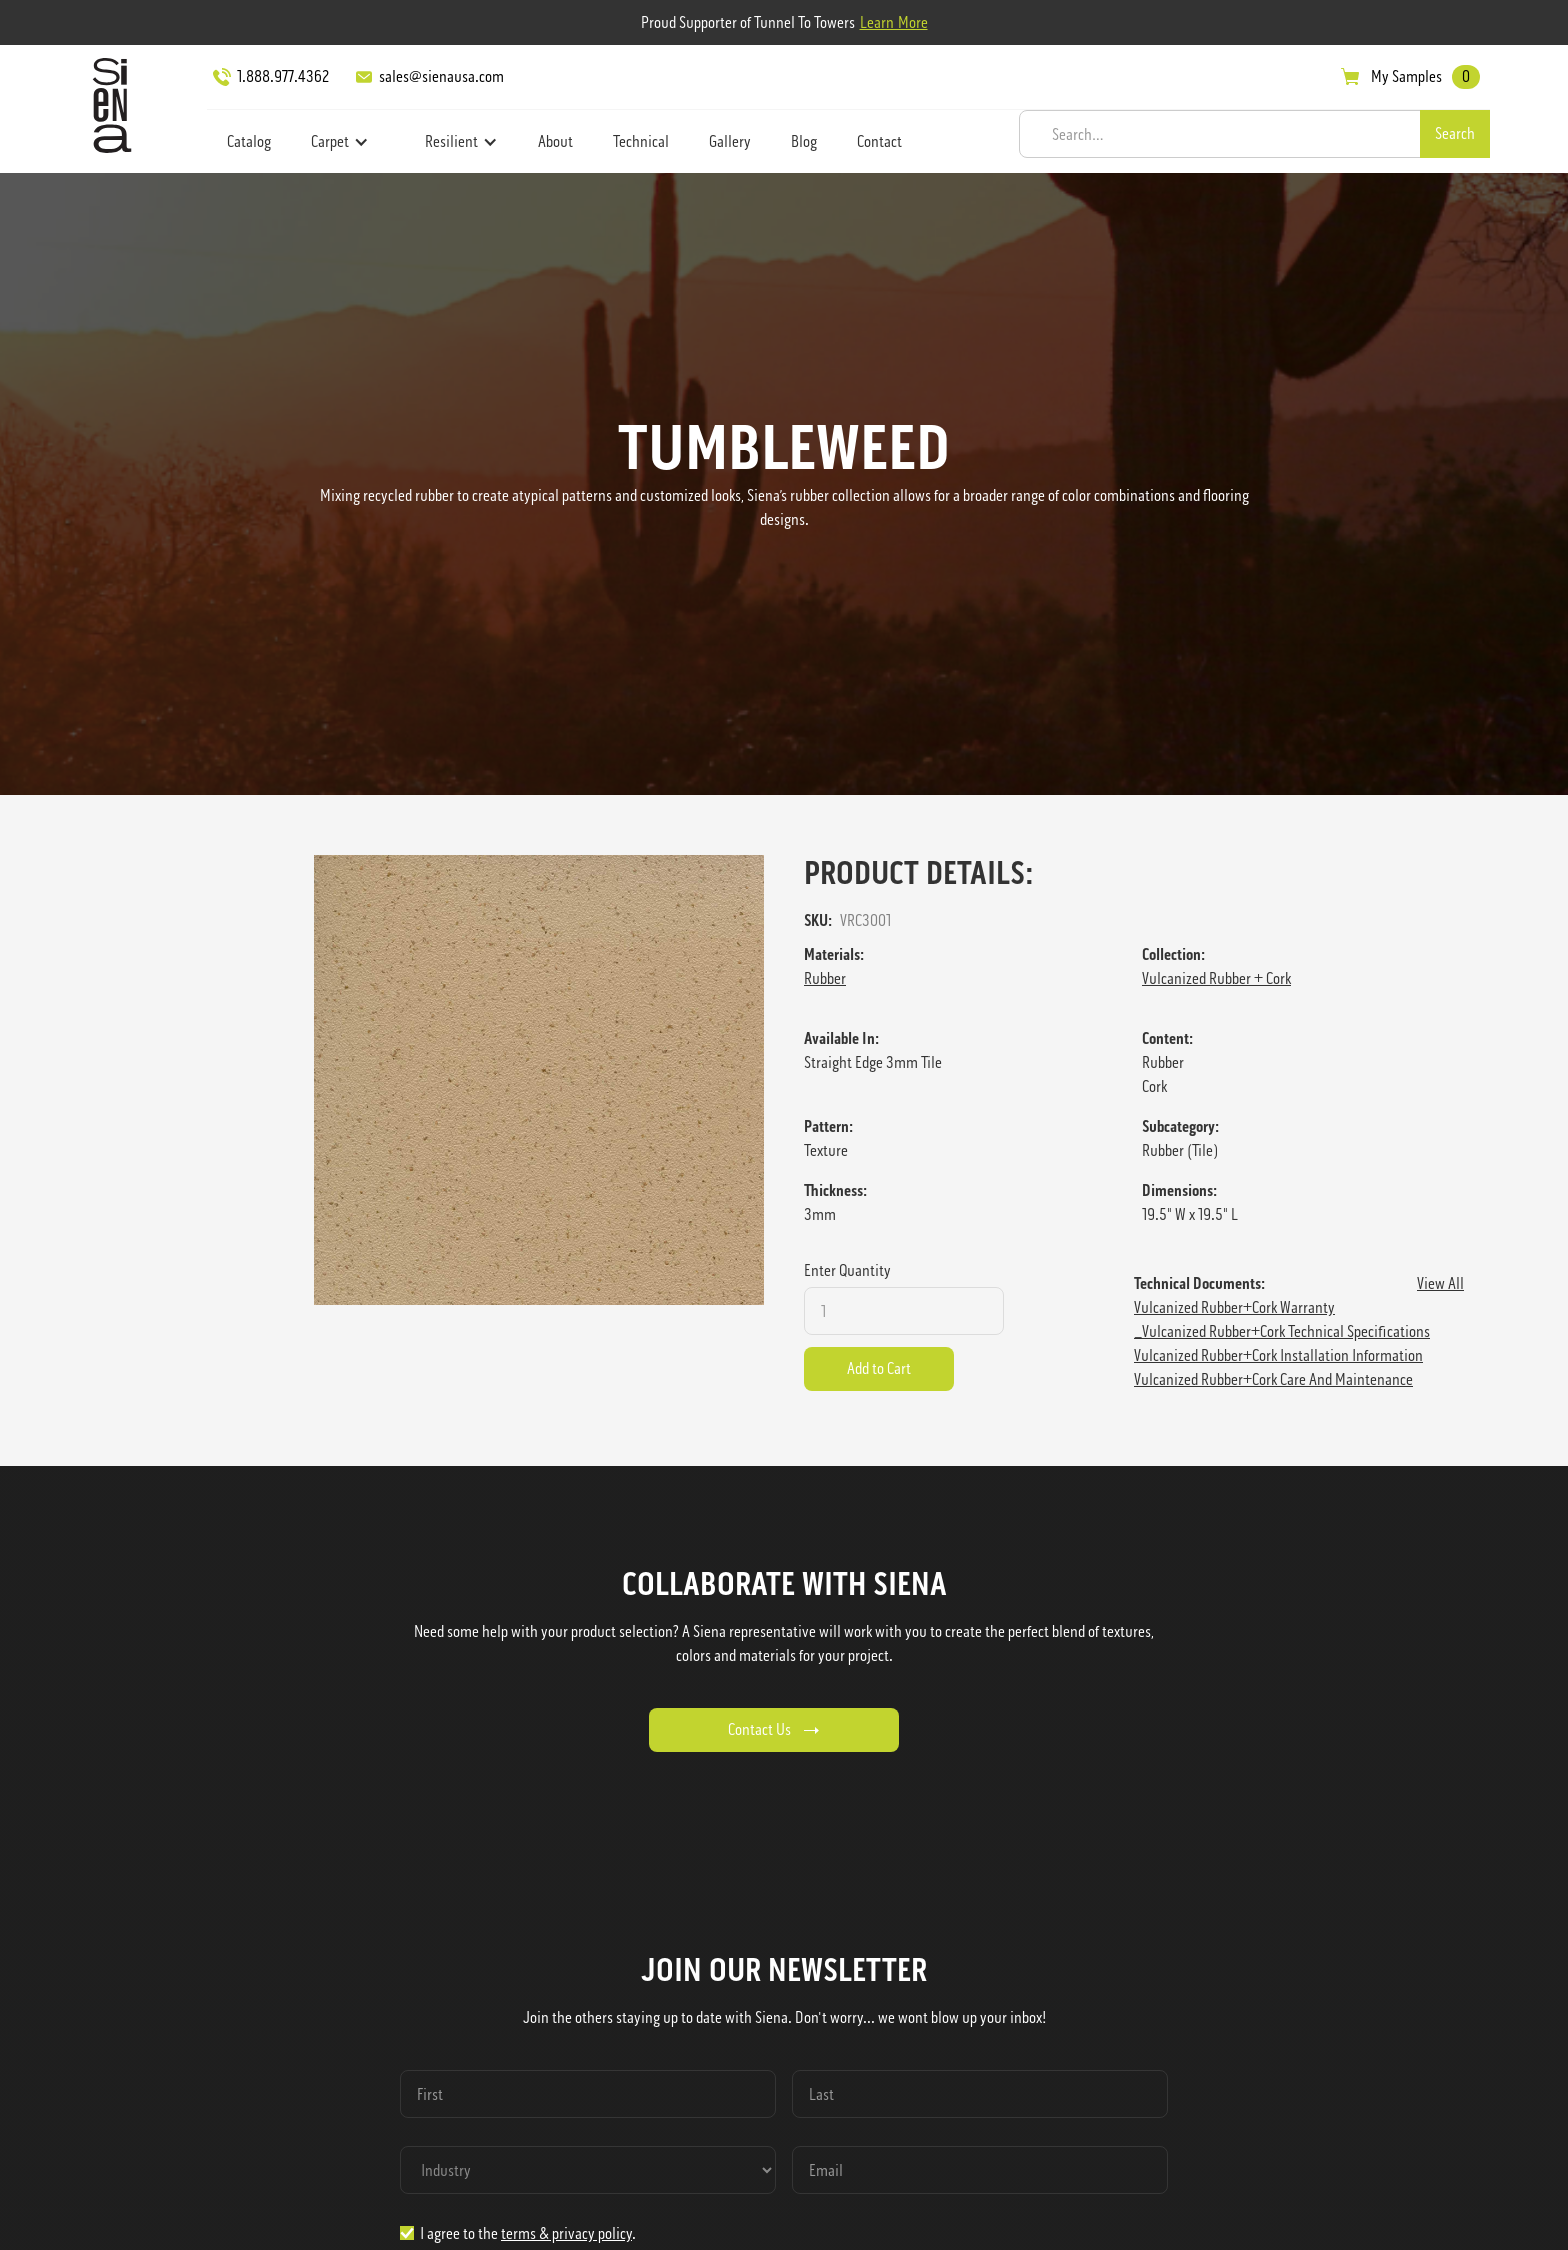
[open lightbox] (539, 1080)
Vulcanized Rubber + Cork (1216, 978)
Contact (879, 141)
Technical (641, 141)
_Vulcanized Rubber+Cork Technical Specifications (1282, 1331)
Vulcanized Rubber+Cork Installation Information (1278, 1355)
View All (1440, 1283)
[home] (107, 105)
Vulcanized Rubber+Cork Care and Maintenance (1273, 1379)
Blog (804, 141)
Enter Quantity (847, 1270)
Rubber (825, 978)
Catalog (249, 141)
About (555, 141)
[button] (340, 142)
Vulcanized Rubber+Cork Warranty (1234, 1307)
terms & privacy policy (566, 2233)
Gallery (730, 141)
